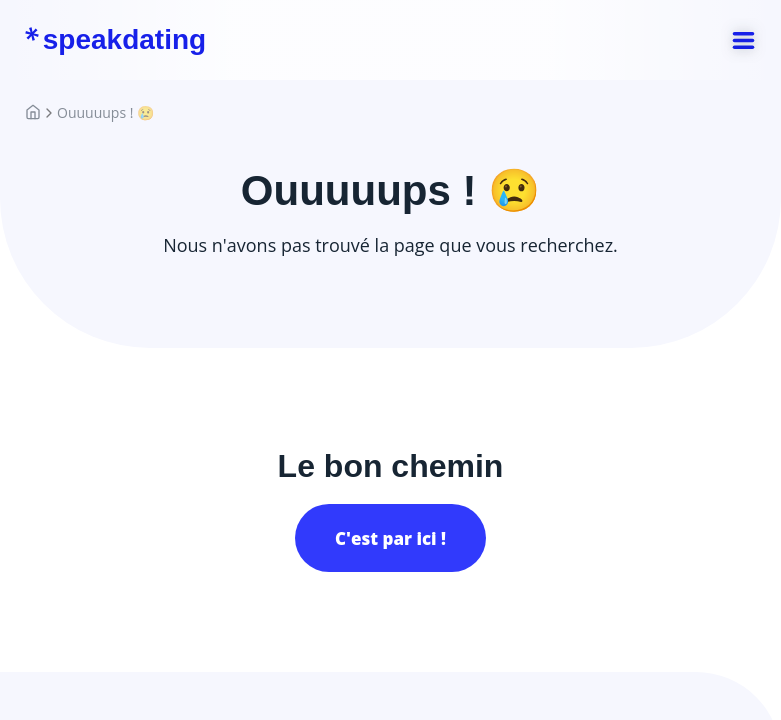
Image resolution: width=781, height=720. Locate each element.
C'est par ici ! (390, 538)
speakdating (115, 40)
